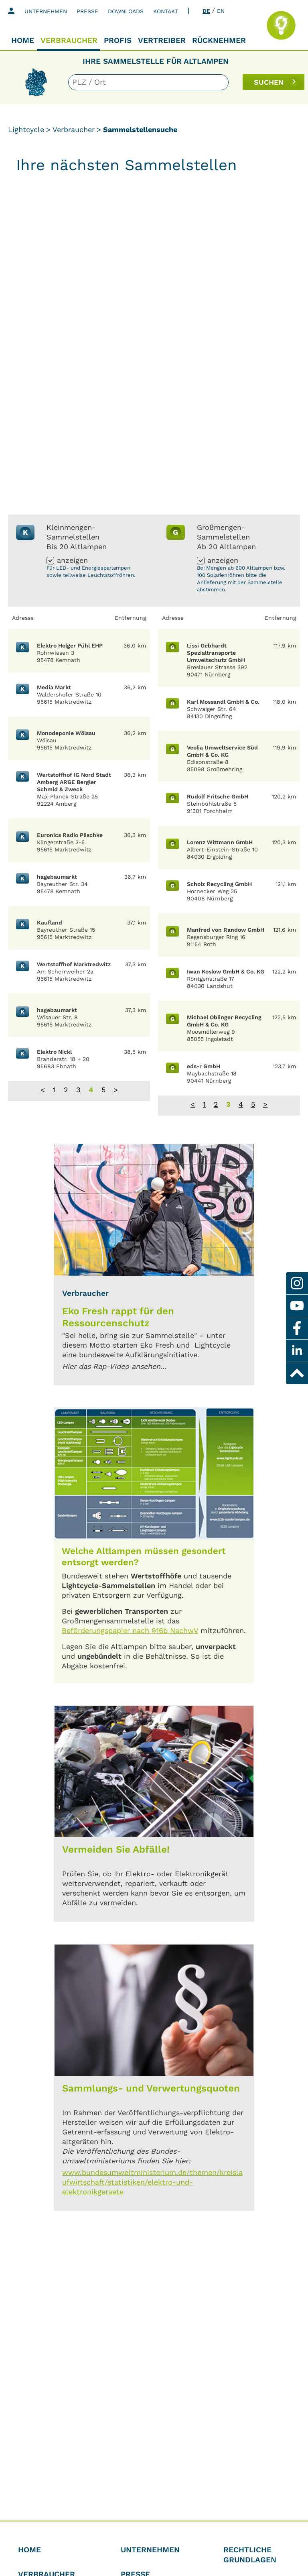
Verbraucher (69, 40)
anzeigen (72, 560)
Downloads (126, 11)
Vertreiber (162, 40)
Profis (118, 40)
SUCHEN (269, 82)
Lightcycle (26, 129)
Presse (87, 11)
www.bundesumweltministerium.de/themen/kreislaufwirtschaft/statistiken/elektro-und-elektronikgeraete (152, 2182)
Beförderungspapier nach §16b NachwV (130, 1630)
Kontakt (165, 11)
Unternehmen (45, 11)
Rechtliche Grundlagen (249, 2554)
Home (22, 40)
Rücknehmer (219, 40)
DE (206, 11)
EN (221, 11)
